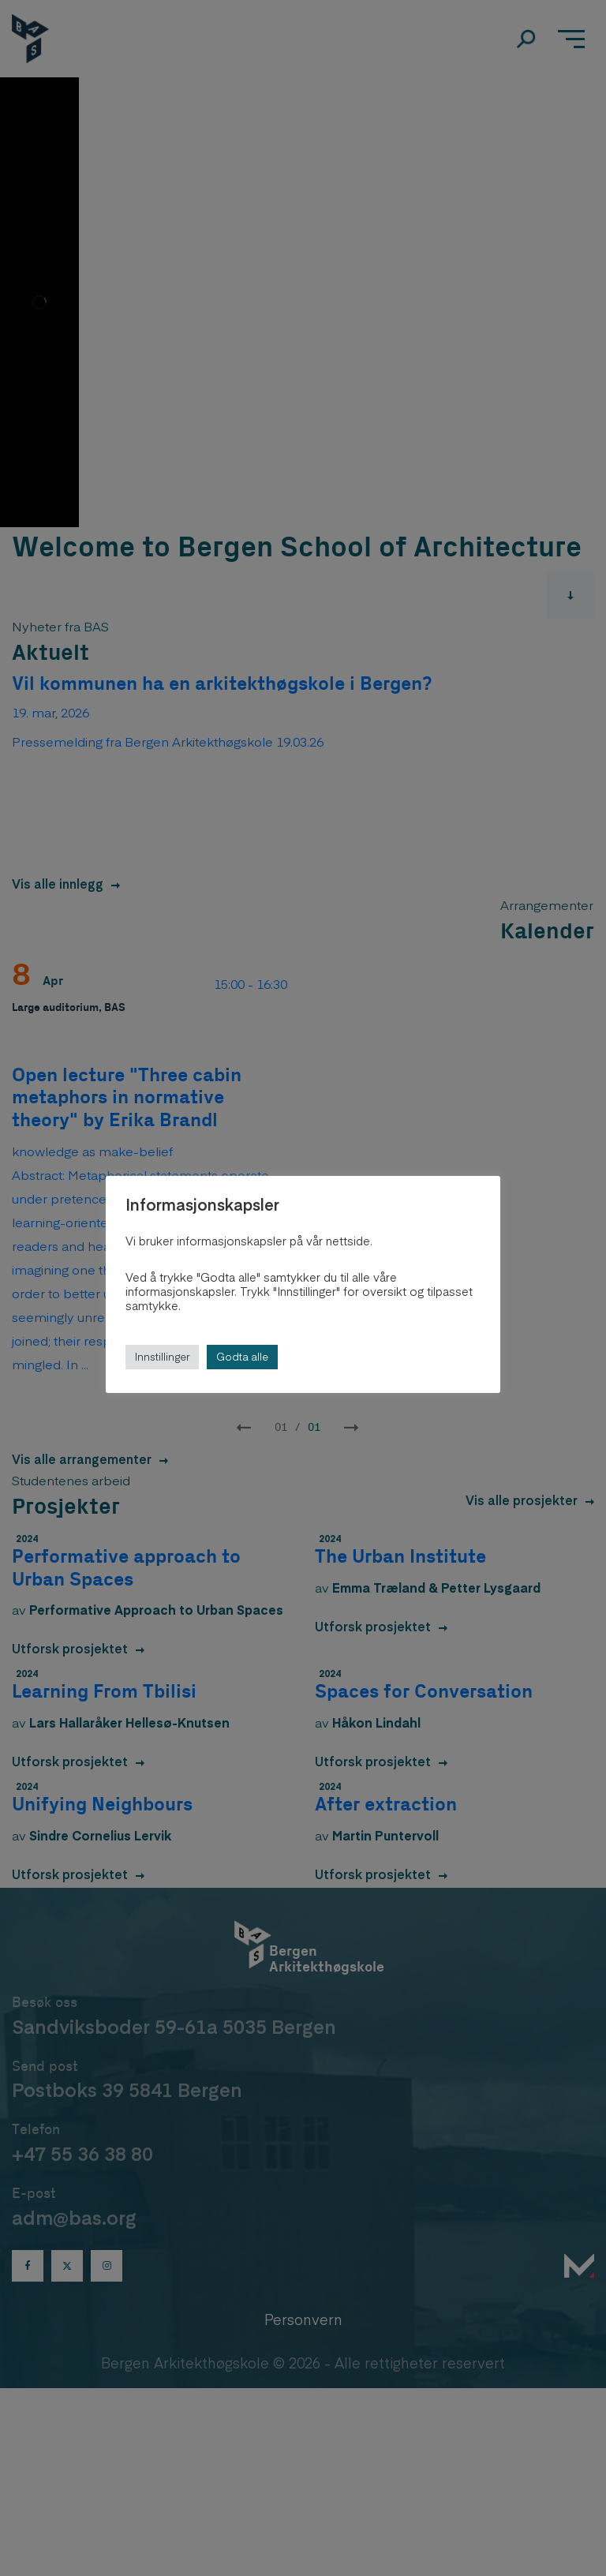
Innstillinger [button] (162, 1357)
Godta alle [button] (242, 1357)
